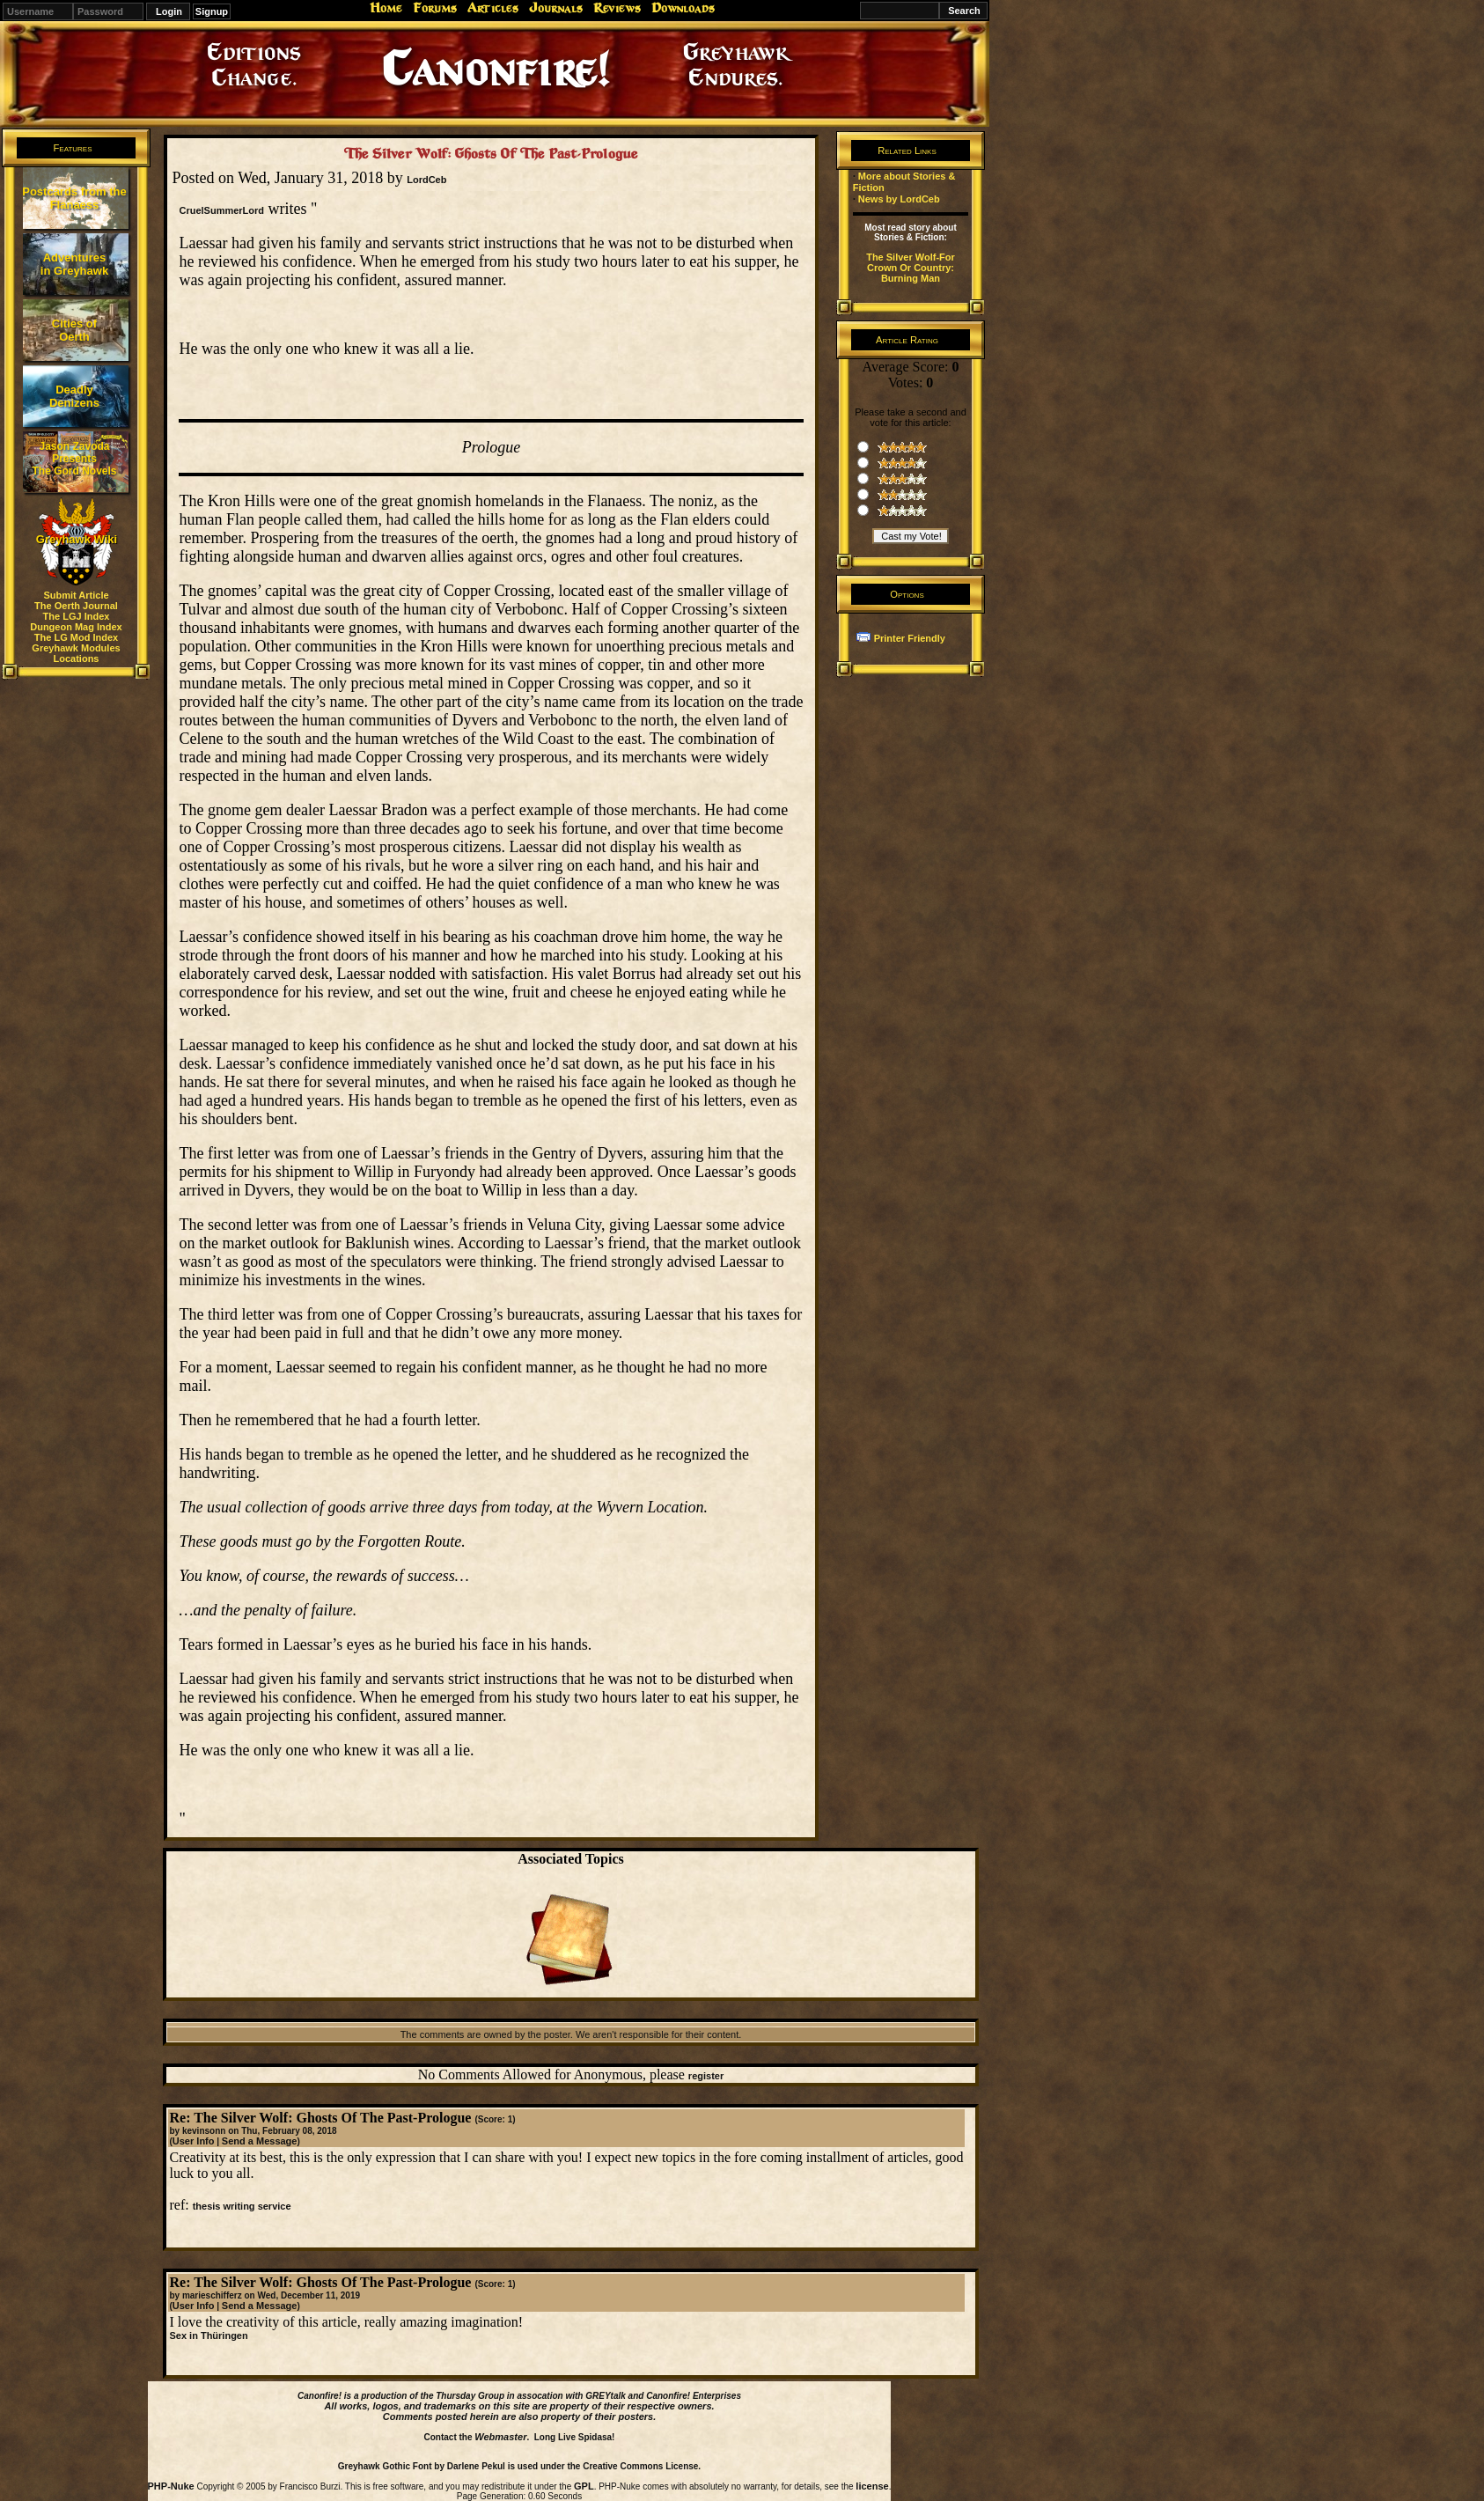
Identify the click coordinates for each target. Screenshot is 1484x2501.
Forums (435, 8)
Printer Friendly (909, 638)
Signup (211, 11)
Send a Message (260, 2141)
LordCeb (426, 179)
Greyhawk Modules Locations (76, 653)
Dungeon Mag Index (76, 627)
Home (386, 8)
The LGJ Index (76, 616)
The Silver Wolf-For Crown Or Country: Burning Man (910, 267)
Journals (556, 8)
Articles (492, 8)
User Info (194, 2141)
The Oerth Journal (76, 605)
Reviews (617, 8)
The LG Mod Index (76, 637)
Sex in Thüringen (208, 2335)
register (706, 2076)
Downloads (683, 8)
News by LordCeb (899, 199)
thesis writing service (242, 2206)
